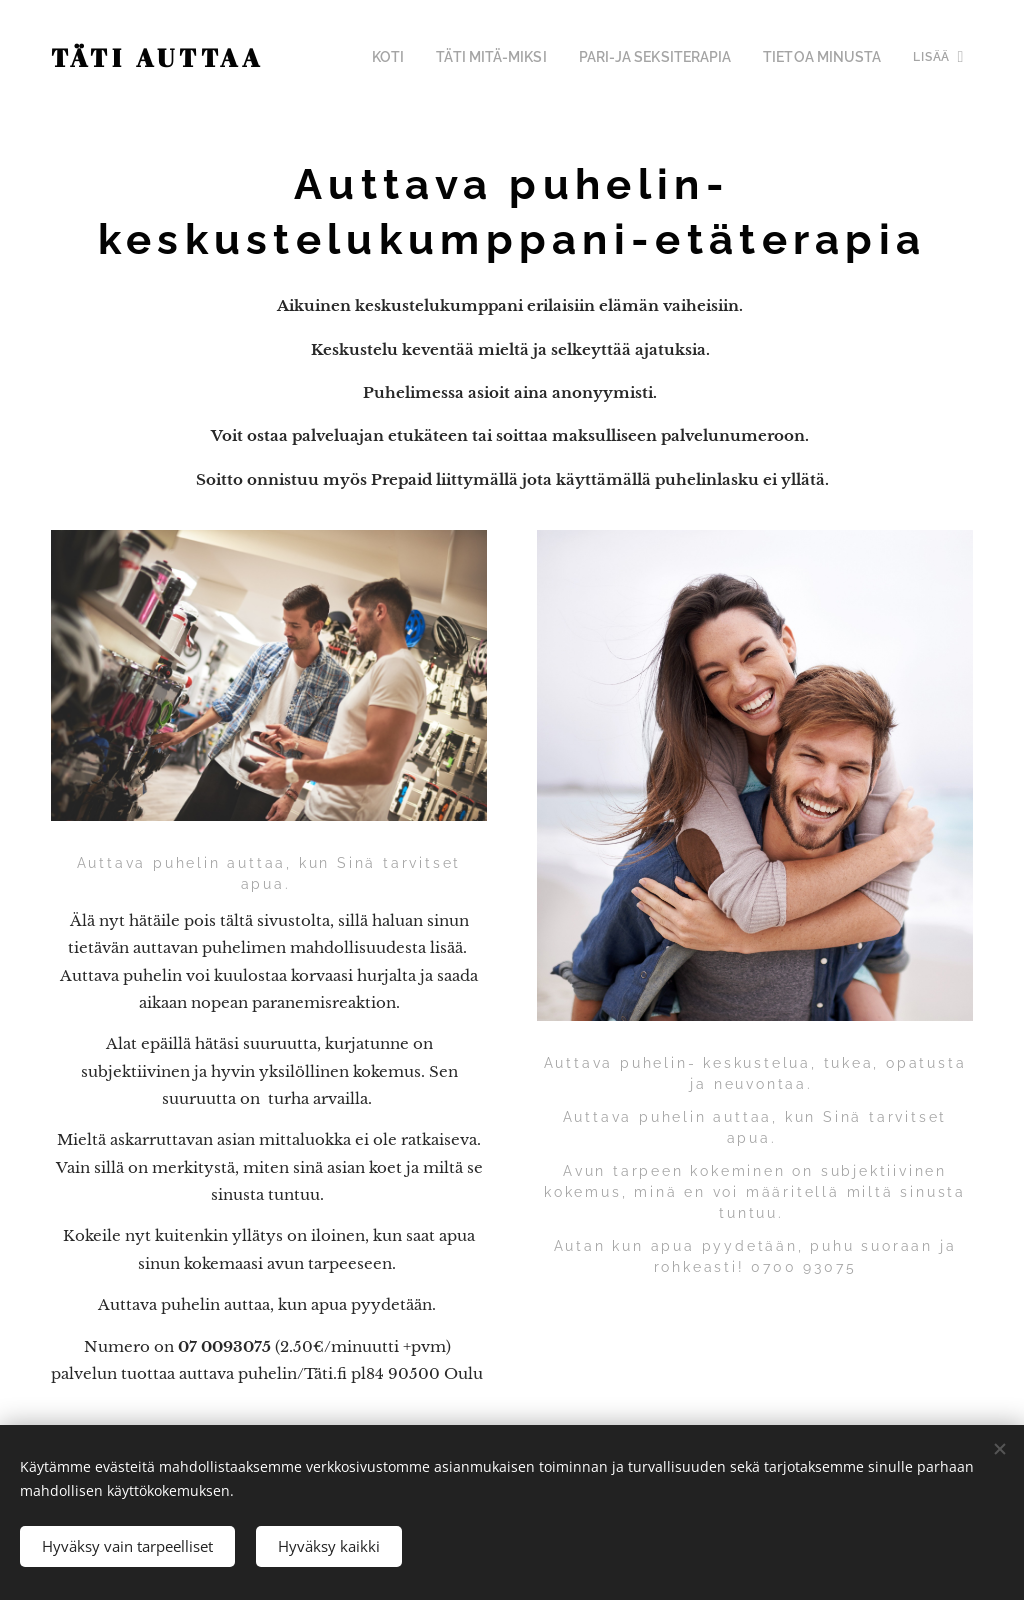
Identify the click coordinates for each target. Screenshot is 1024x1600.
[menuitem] (428, 57)
